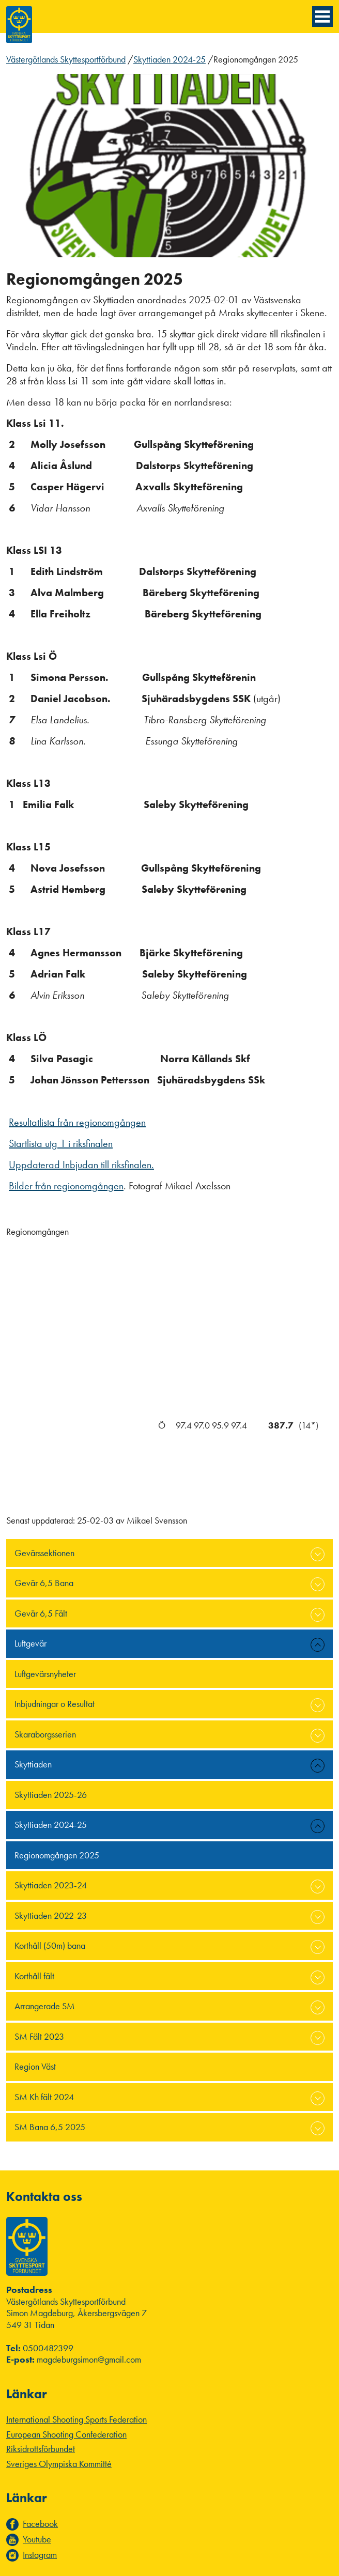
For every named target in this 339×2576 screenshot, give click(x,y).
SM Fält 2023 (39, 2036)
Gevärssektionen (44, 1553)
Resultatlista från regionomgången (77, 1122)
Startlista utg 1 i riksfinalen (61, 1143)
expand (318, 1554)
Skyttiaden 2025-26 (50, 1795)
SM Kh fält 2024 (44, 2097)
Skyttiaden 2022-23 (50, 1915)
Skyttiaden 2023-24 (50, 1885)
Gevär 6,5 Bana (43, 1583)
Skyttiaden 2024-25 (169, 59)
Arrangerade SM (44, 2006)
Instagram (40, 2555)
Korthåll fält (34, 1976)
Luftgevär (30, 1643)
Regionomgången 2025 (56, 1855)
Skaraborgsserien (45, 1734)
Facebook (40, 2524)
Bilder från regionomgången (66, 1185)
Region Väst (35, 2066)
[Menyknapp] (322, 16)
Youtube (37, 2539)
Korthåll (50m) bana (49, 1945)
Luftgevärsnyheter (45, 1674)
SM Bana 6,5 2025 (49, 2127)
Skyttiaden (33, 1764)
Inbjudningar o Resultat (54, 1704)
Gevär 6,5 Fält (40, 1613)
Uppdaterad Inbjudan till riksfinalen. (81, 1164)
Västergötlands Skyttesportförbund (66, 59)
